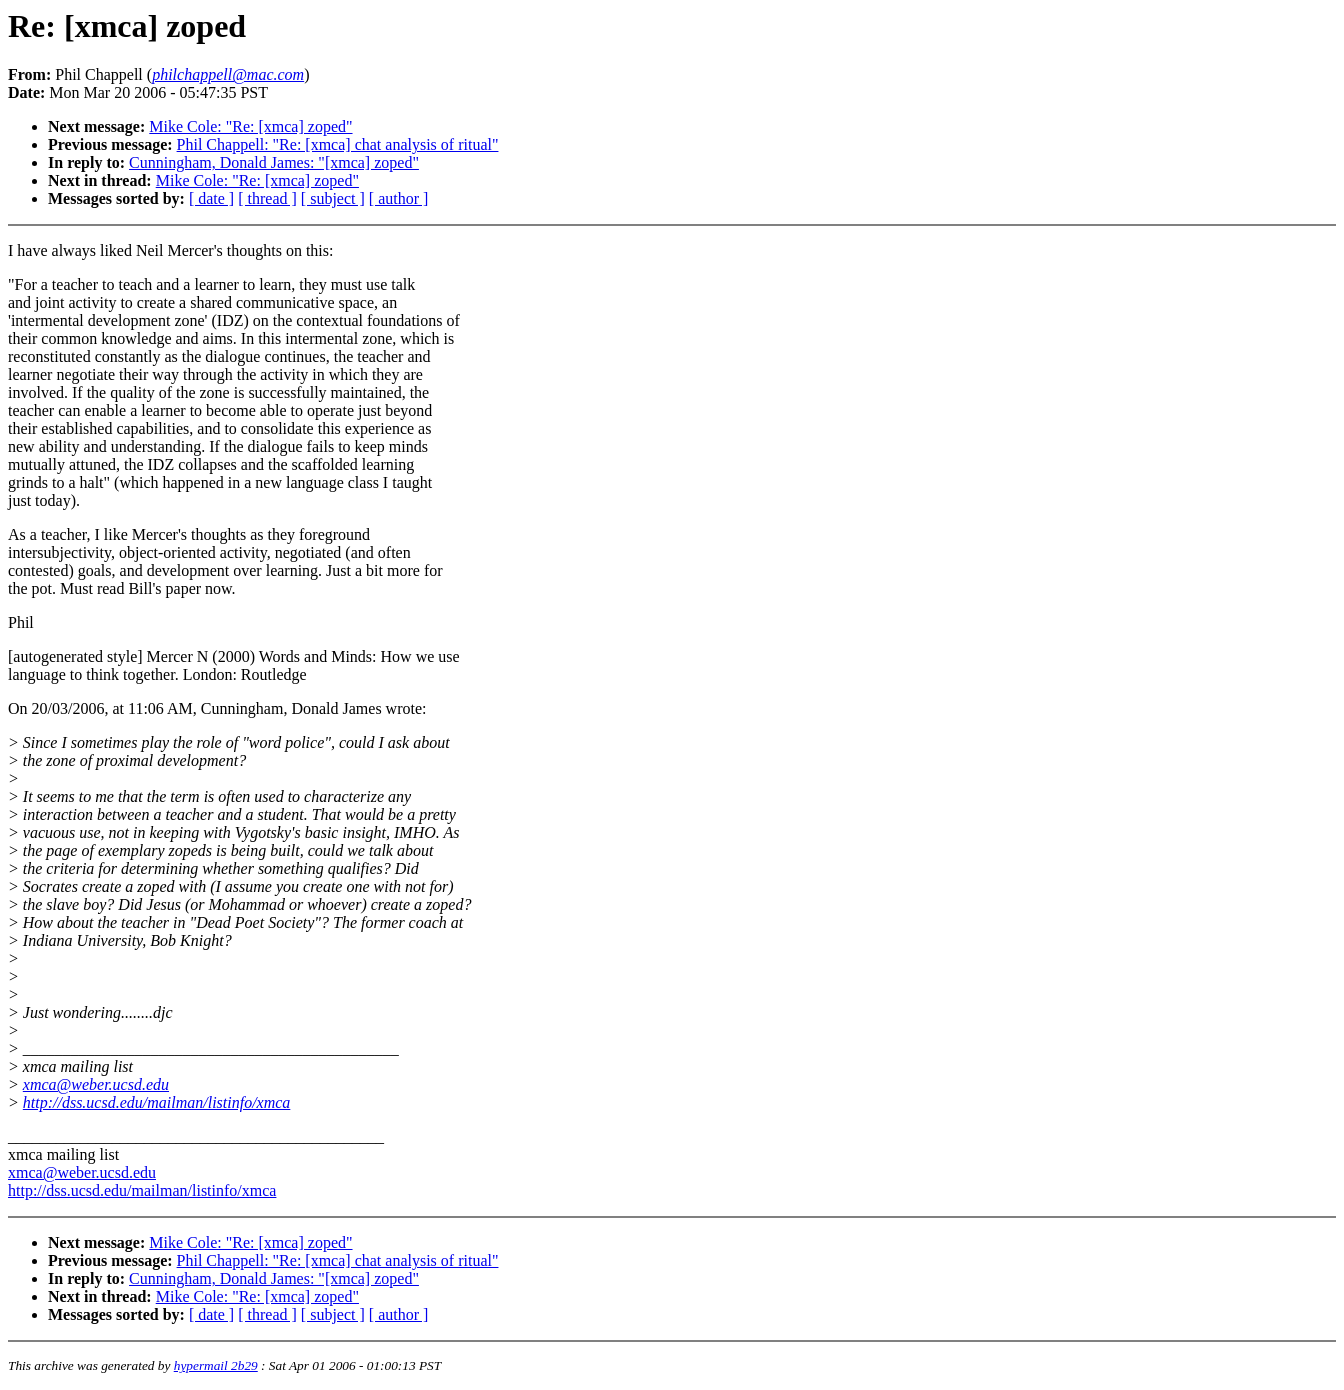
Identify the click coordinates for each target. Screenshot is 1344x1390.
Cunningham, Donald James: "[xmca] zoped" (274, 162)
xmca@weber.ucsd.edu (96, 1084)
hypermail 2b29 (216, 1365)
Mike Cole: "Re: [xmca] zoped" (250, 126)
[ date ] (211, 198)
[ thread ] (267, 198)
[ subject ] (333, 198)
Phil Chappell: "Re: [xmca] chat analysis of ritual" (338, 144)
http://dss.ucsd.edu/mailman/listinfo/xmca (157, 1102)
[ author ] (399, 198)
